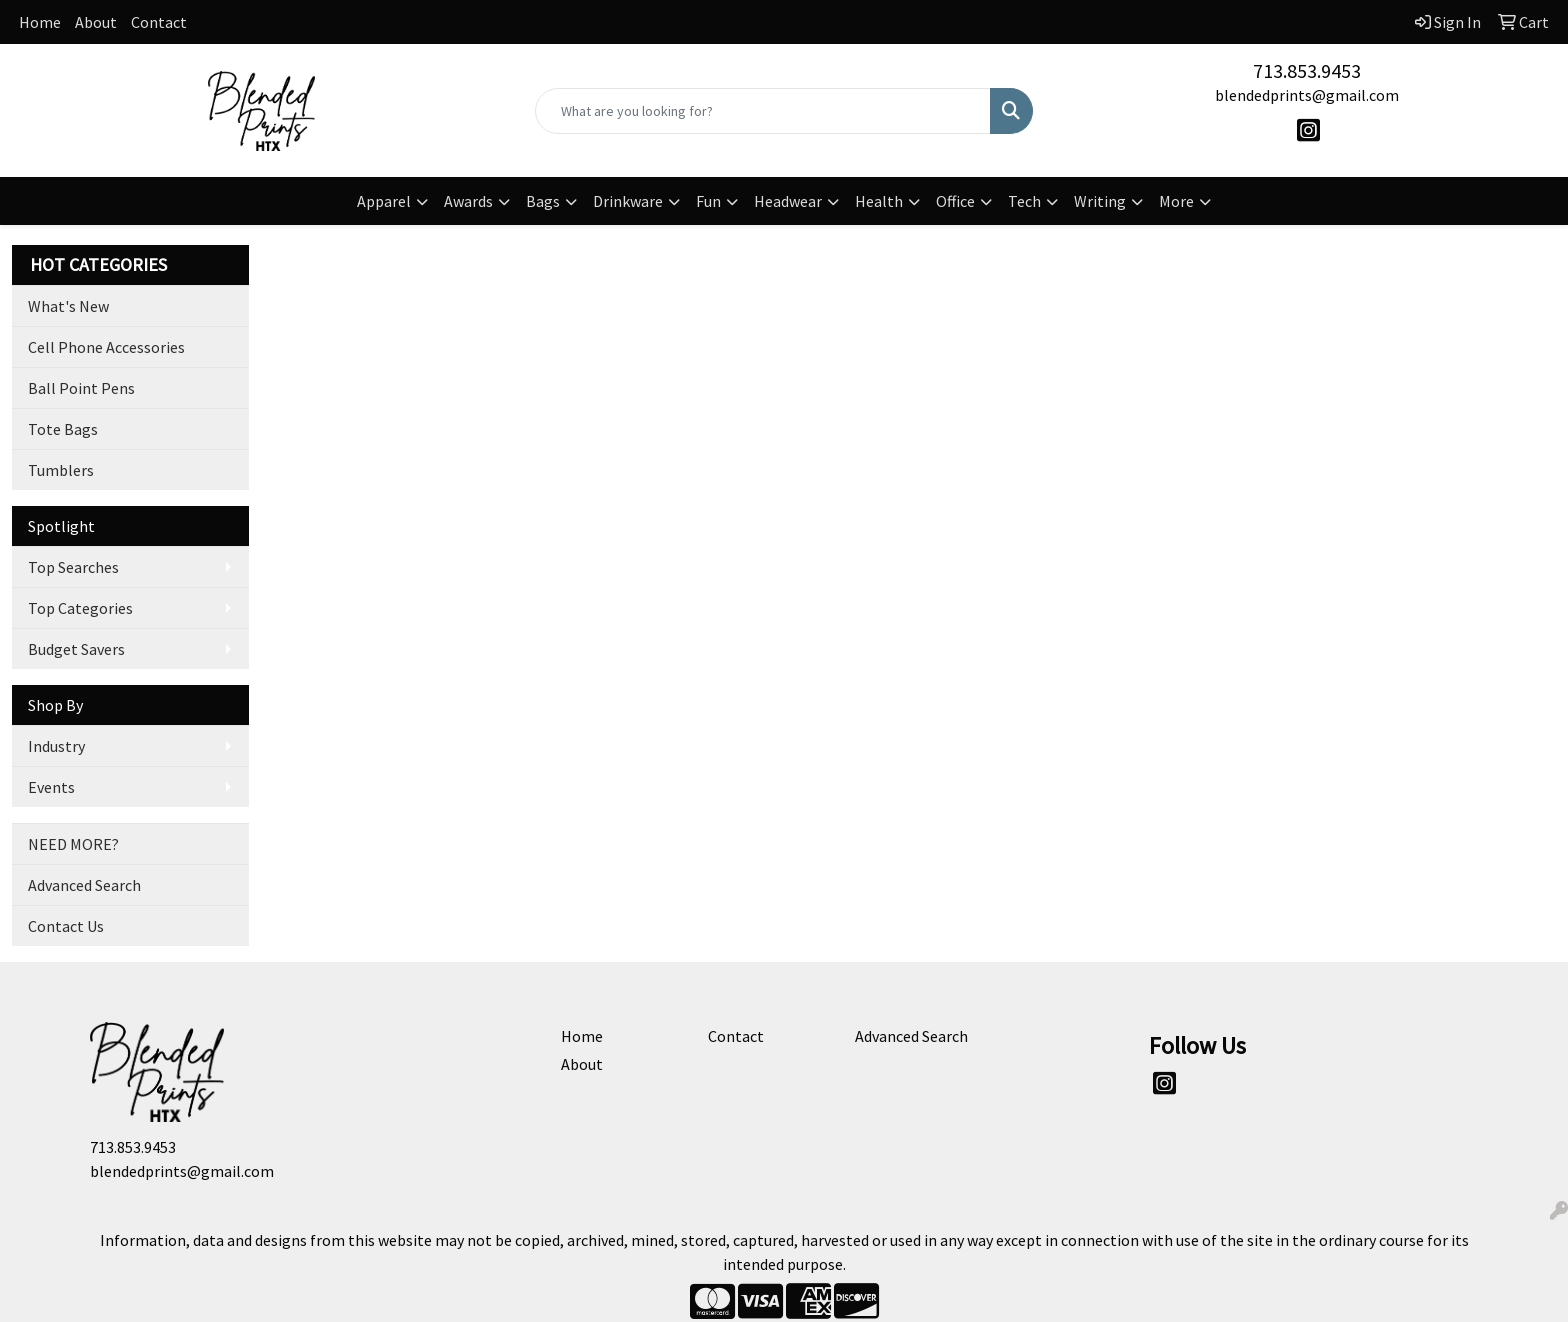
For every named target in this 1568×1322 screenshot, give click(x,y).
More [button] (1176, 201)
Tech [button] (1024, 201)
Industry (56, 746)
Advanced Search (84, 885)
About (96, 22)
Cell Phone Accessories (106, 347)
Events (51, 787)
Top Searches (73, 567)
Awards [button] (468, 201)
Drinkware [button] (628, 201)
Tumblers (61, 470)
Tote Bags (63, 429)
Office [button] (955, 201)
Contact (159, 22)
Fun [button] (708, 201)
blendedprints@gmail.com (1307, 95)
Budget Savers (76, 649)
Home (40, 22)
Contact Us (66, 926)
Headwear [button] (788, 201)
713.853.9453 (1307, 70)
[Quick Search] (763, 111)
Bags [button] (543, 201)
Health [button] (879, 201)
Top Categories (80, 608)
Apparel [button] (384, 201)
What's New (68, 306)
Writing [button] (1100, 201)
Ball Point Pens (81, 388)
